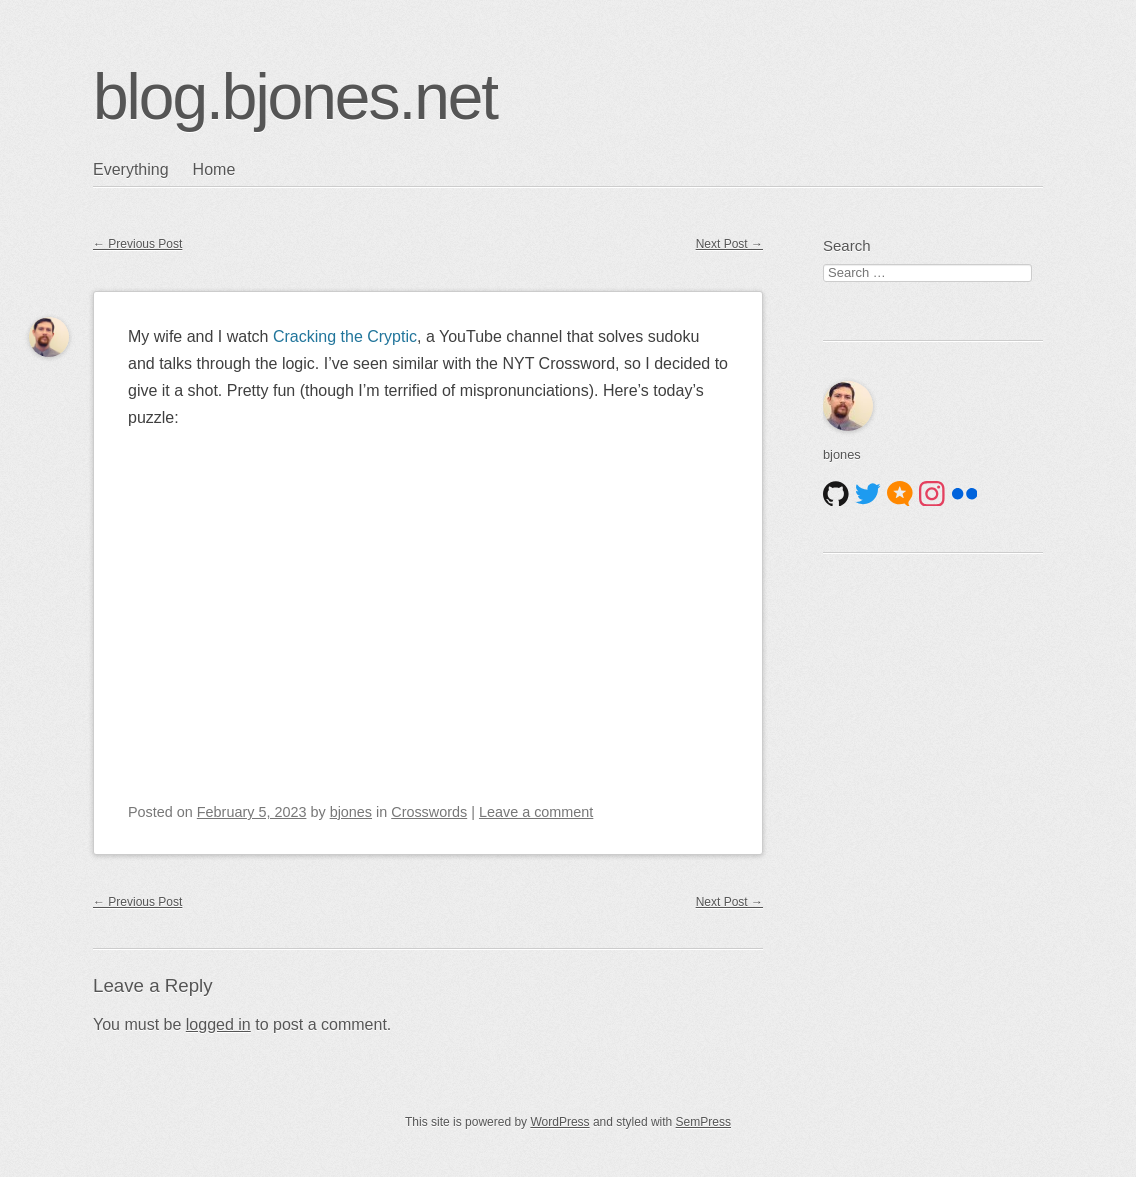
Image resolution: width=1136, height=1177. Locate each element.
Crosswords (429, 812)
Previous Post (137, 244)
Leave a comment (536, 812)
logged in (218, 1024)
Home (214, 169)
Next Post (729, 244)
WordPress (559, 1122)
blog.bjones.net (295, 97)
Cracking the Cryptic (345, 336)
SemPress (703, 1122)
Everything (131, 169)
